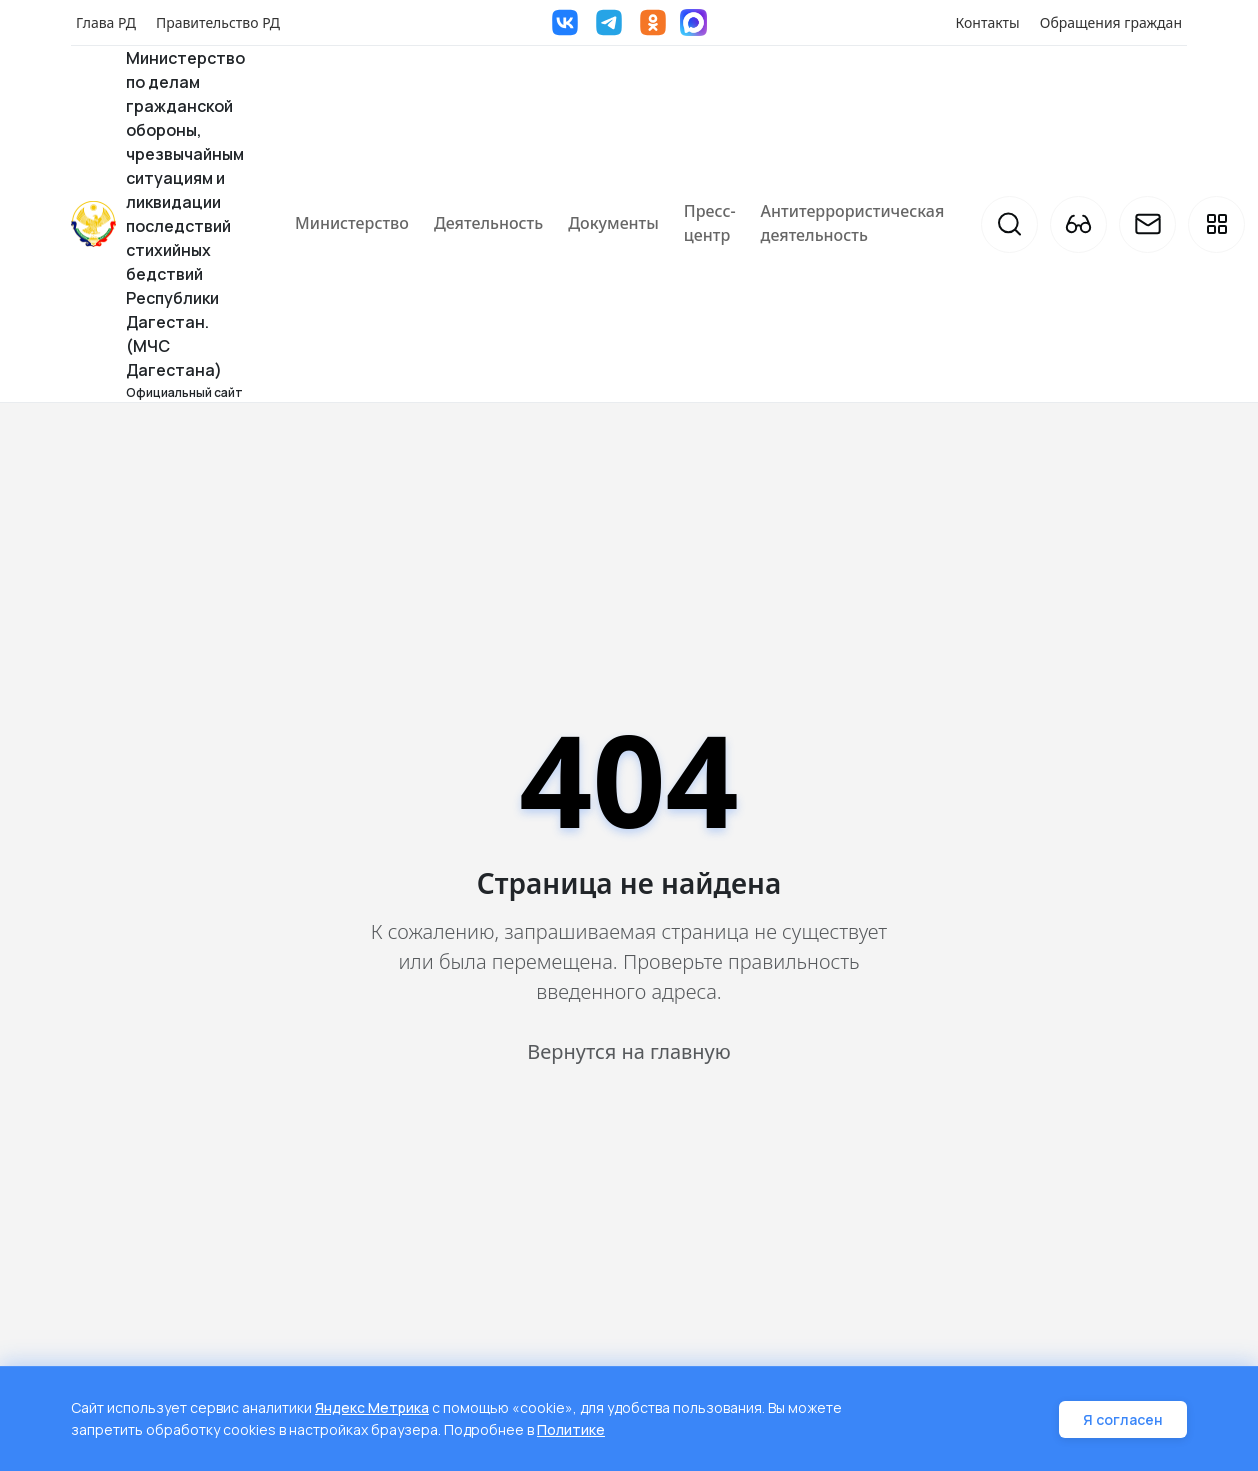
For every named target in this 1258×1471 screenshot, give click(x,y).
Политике (571, 1430)
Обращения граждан (1111, 22)
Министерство (352, 223)
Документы (613, 223)
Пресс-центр (710, 223)
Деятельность (488, 223)
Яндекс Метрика (372, 1409)
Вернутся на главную (628, 1051)
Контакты (988, 22)
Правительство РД (218, 22)
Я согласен (1123, 1420)
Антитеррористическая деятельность (853, 223)
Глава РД (106, 22)
